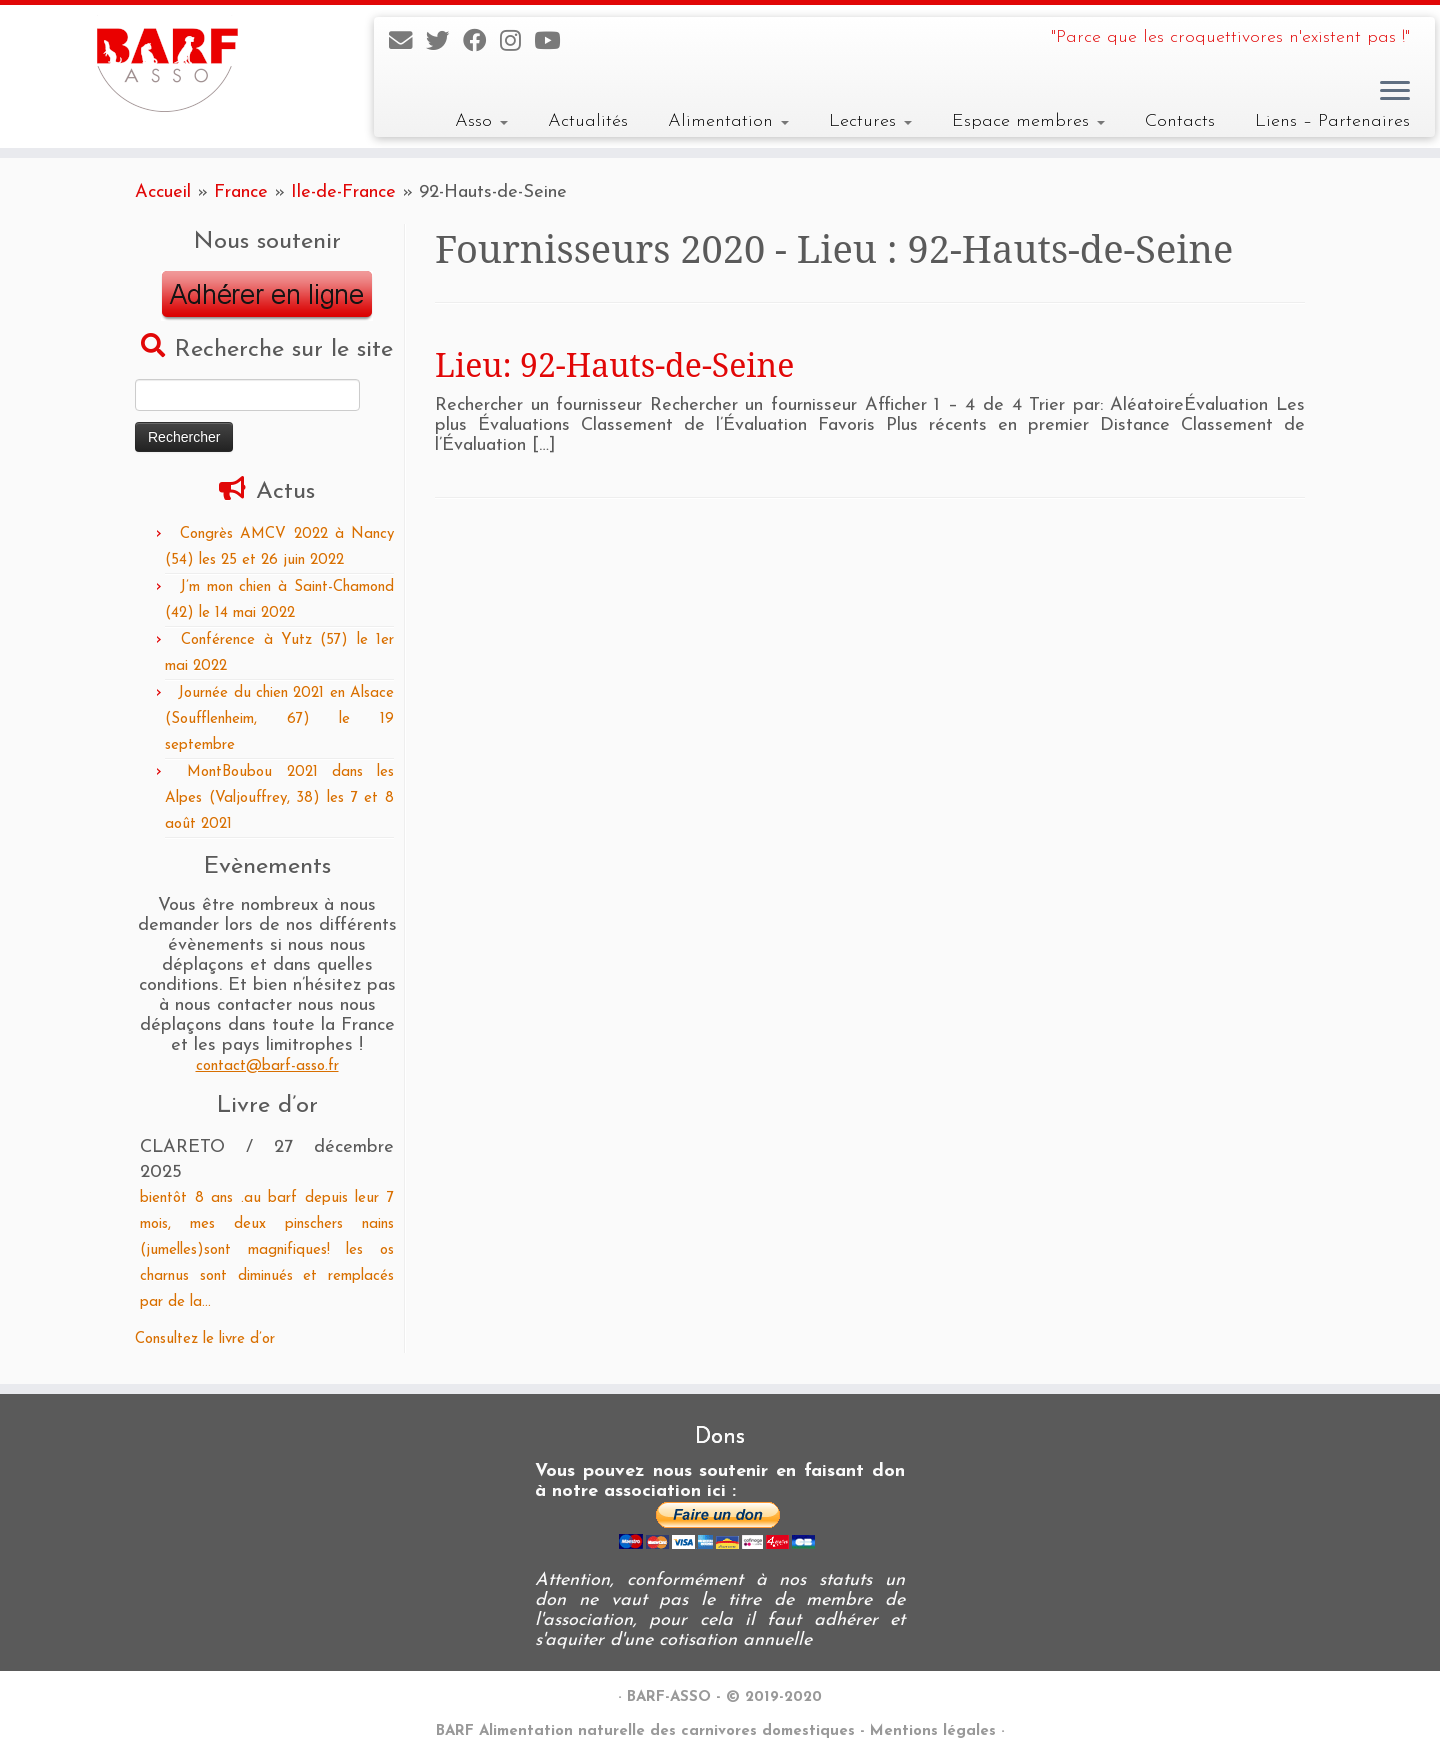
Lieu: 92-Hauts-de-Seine (614, 364)
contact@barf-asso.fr (267, 1066)
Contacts (1180, 121)
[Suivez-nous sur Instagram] (517, 43)
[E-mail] (407, 43)
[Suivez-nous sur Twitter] (444, 43)
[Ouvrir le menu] (1395, 92)
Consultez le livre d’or (205, 1339)
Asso (481, 121)
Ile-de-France (343, 192)
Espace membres (1028, 121)
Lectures (870, 121)
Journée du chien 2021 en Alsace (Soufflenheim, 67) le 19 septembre (279, 719)
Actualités (588, 121)
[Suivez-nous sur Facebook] (481, 43)
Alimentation (728, 121)
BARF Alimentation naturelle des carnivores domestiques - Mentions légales (716, 1731)
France (241, 192)
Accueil (163, 192)
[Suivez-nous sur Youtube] (553, 43)
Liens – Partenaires (1332, 121)
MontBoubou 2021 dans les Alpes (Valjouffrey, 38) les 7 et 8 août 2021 (279, 798)
